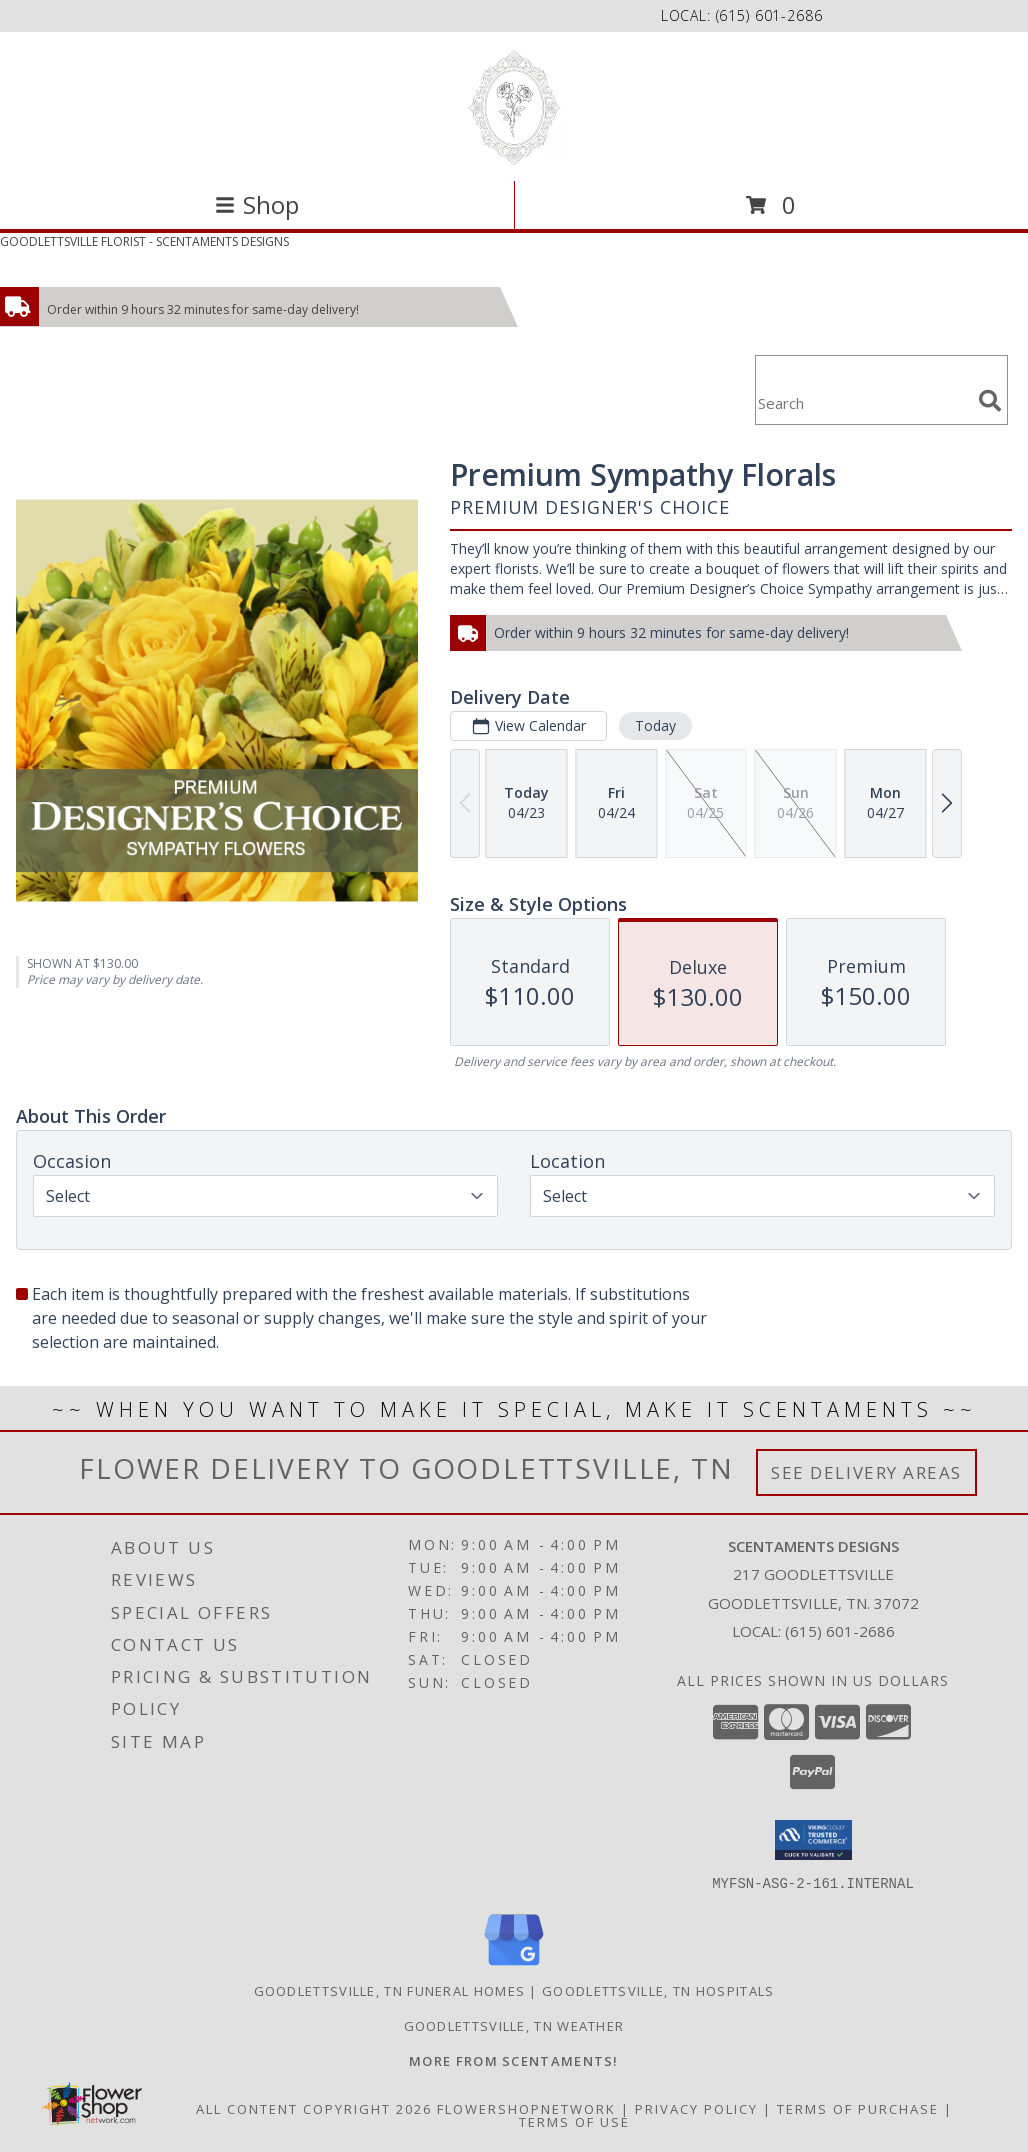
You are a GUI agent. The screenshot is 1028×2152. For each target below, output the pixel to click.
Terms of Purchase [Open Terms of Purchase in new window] (858, 2108)
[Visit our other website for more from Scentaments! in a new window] (514, 2060)
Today (655, 725)
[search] (990, 401)
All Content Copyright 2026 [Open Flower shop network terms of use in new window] (314, 2108)
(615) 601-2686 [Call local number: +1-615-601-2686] (769, 15)
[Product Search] (863, 402)
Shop (257, 204)
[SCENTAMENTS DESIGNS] (514, 104)
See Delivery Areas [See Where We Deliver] (866, 1472)
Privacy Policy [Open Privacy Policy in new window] (696, 2108)
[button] (813, 1840)
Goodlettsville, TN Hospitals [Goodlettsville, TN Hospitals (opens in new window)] (658, 1990)
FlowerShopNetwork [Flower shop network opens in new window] (526, 2108)
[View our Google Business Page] (514, 1965)
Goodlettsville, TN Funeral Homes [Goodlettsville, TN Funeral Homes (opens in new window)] (390, 1990)
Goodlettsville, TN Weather (514, 2025)
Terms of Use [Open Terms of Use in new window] (574, 2121)
